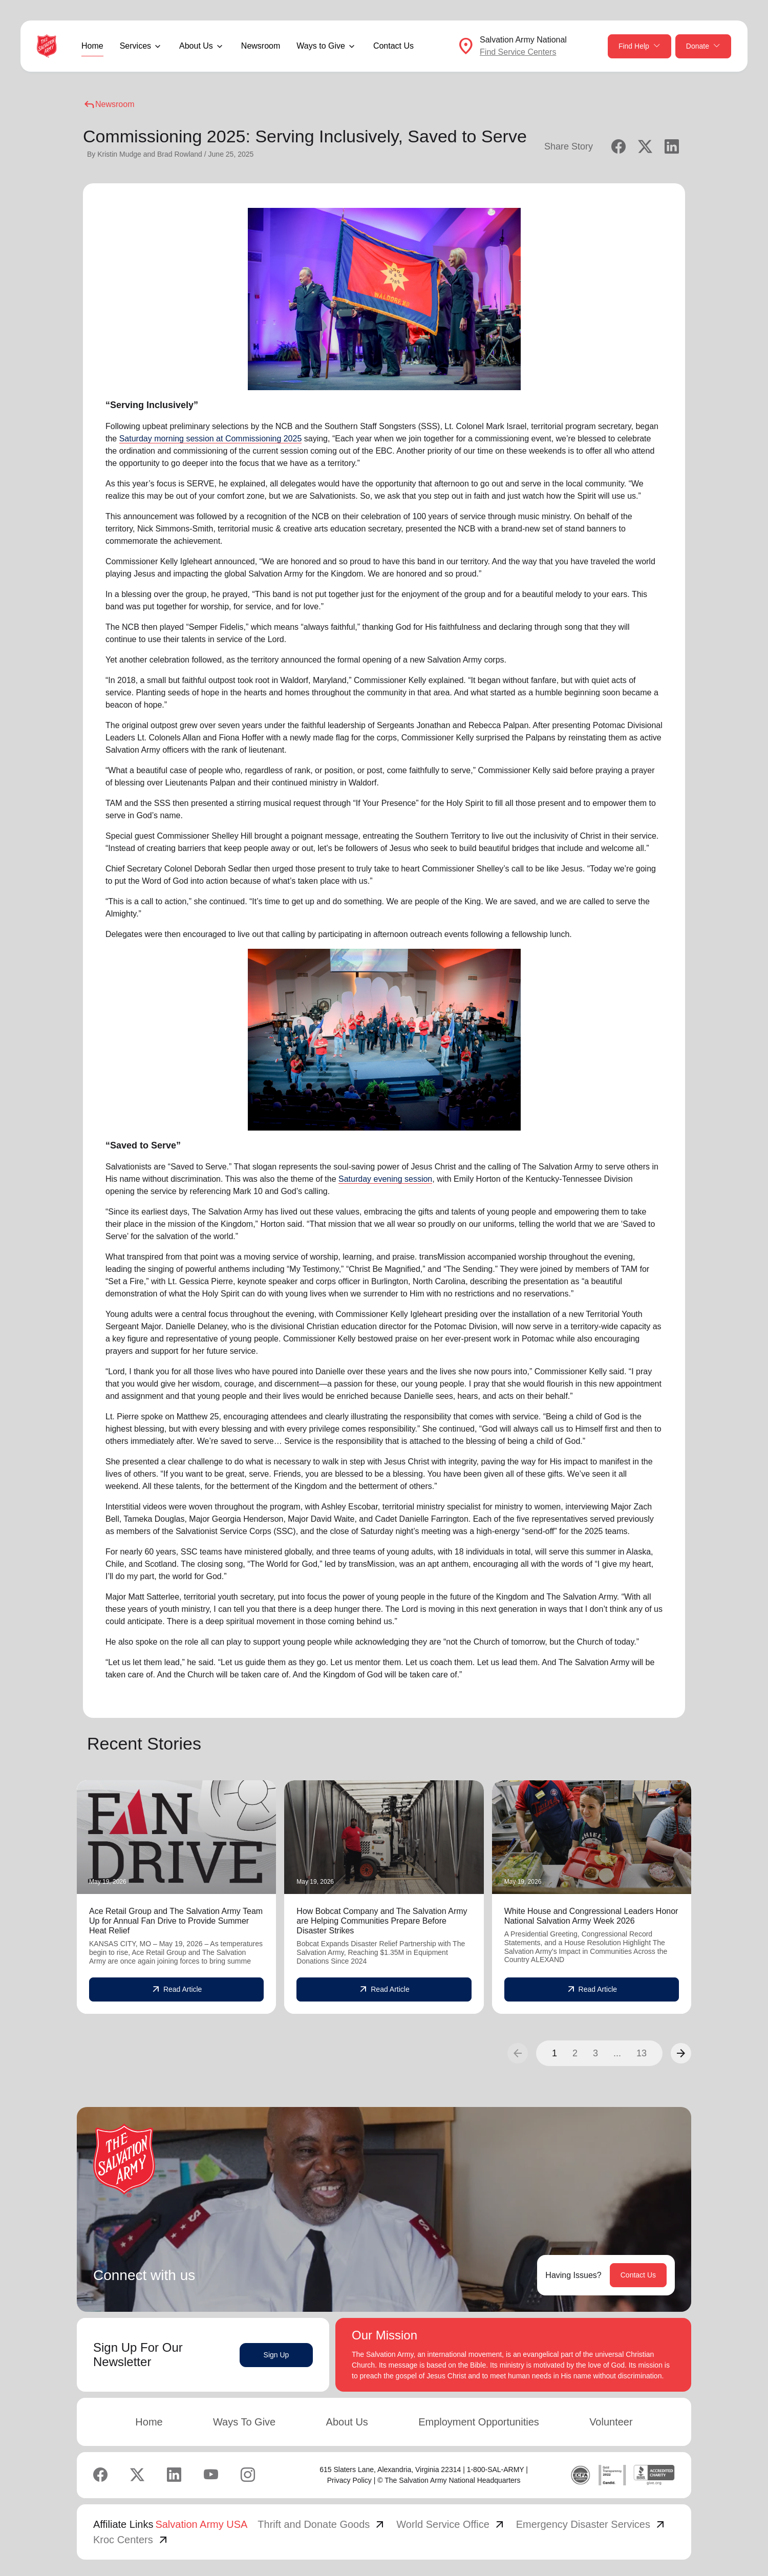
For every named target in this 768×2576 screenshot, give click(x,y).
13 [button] (641, 2053)
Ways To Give (244, 2422)
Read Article (176, 1990)
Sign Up (276, 2355)
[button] (681, 2053)
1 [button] (554, 2053)
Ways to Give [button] (320, 45)
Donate (703, 46)
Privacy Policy (349, 2480)
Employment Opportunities (478, 2422)
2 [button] (575, 2053)
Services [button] (135, 45)
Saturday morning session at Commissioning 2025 (210, 438)
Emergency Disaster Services (591, 2524)
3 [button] (595, 2053)
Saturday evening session (385, 1179)
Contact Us (393, 45)
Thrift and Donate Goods (322, 2524)
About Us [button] (196, 45)
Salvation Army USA (201, 2524)
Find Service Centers (518, 52)
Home (92, 45)
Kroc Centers (131, 2540)
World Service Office (451, 2524)
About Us (347, 2422)
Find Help (639, 46)
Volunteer (611, 2422)
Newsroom (260, 45)
